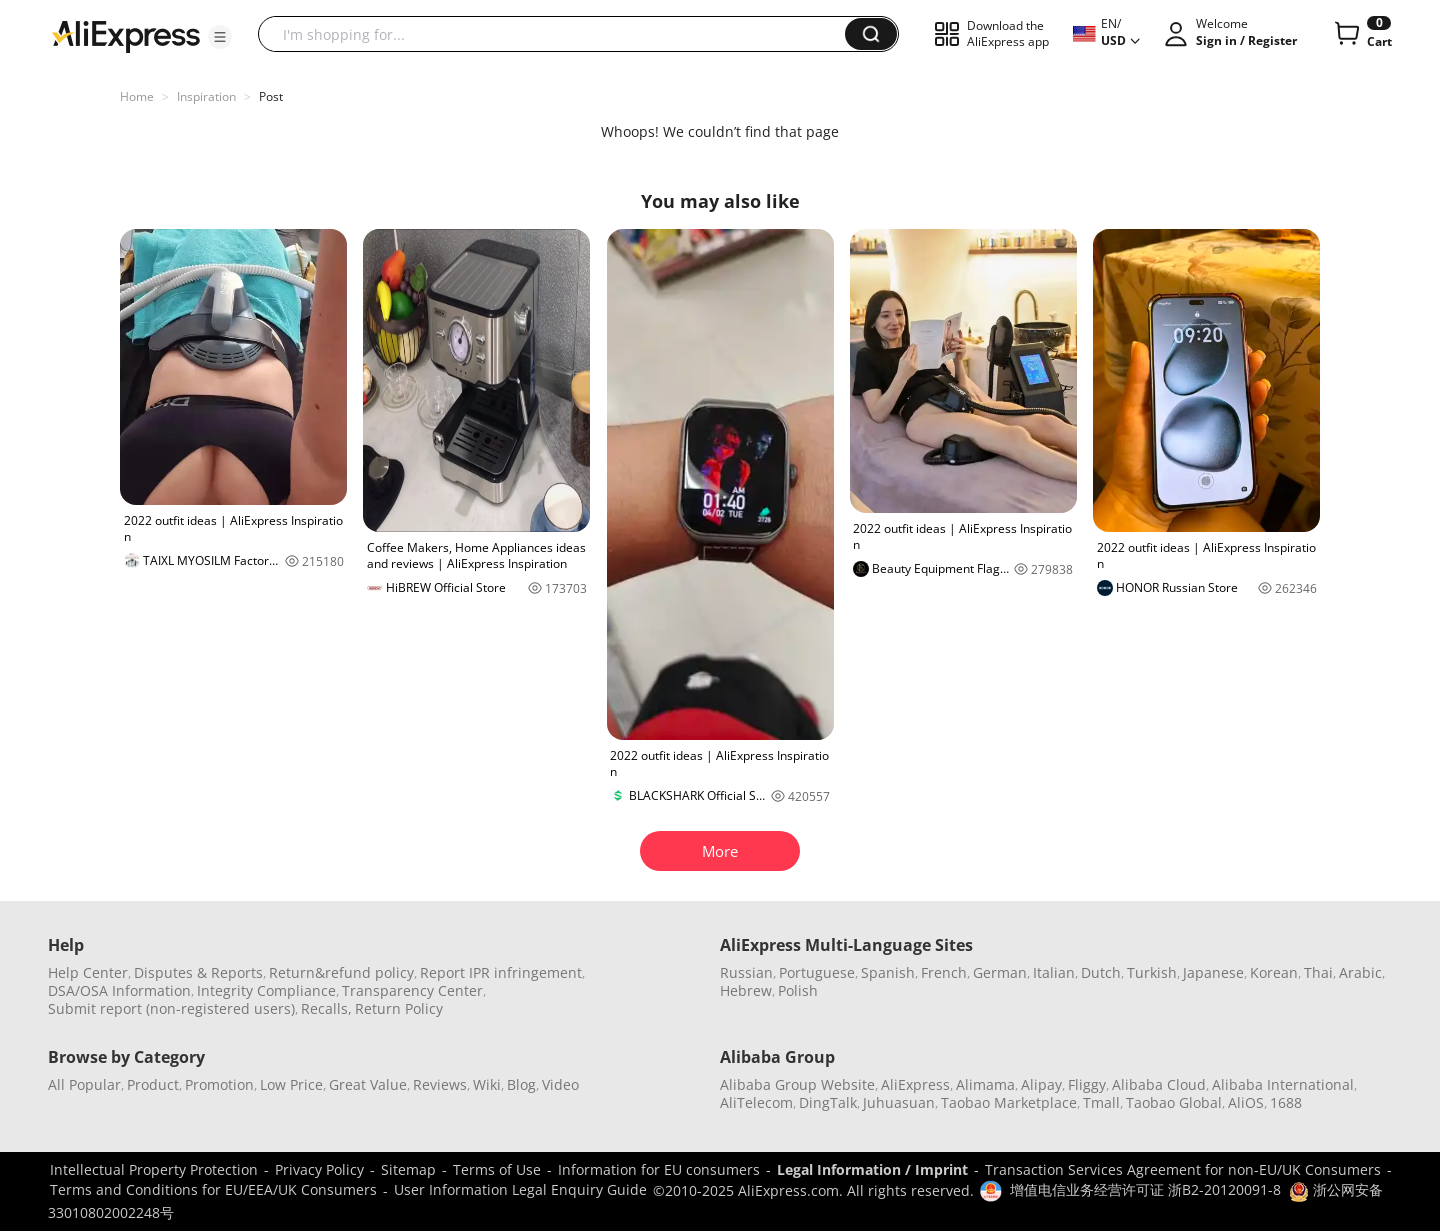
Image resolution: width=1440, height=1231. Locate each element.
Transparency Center (412, 990)
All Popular (84, 1084)
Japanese (1213, 972)
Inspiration (206, 96)
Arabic (1360, 972)
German (1000, 972)
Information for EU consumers (659, 1169)
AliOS (1246, 1102)
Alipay (1041, 1084)
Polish (798, 990)
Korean (1274, 972)
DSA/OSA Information (119, 990)
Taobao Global (1174, 1102)
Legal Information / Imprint (872, 1169)
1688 (1286, 1102)
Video (560, 1084)
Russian (746, 972)
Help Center (88, 972)
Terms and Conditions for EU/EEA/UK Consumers (213, 1189)
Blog (521, 1084)
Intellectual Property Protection (154, 1169)
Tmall (1101, 1102)
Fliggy (1087, 1084)
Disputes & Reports (198, 972)
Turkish (1152, 972)
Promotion (219, 1084)
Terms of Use (497, 1169)
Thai (1318, 972)
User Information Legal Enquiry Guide (520, 1189)
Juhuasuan (899, 1102)
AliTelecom (756, 1102)
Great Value (368, 1084)
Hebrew (746, 990)
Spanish (888, 972)
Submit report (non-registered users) (171, 1008)
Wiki (487, 1084)
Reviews (440, 1084)
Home (137, 96)
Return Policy (399, 1008)
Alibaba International (1283, 1084)
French (944, 972)
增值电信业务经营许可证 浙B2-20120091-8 (1145, 1189)
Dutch (1101, 972)
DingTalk (828, 1102)
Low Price (291, 1084)
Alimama (985, 1084)
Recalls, (326, 1008)
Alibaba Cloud (1159, 1084)
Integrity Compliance (266, 990)
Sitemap (408, 1169)
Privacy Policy (319, 1169)
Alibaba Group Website (797, 1084)
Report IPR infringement (501, 972)
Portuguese (817, 972)
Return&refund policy (341, 972)
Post (271, 96)
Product (153, 1084)
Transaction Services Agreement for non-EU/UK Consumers (1183, 1169)
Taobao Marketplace (1009, 1102)
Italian (1054, 972)
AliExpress (915, 1084)
